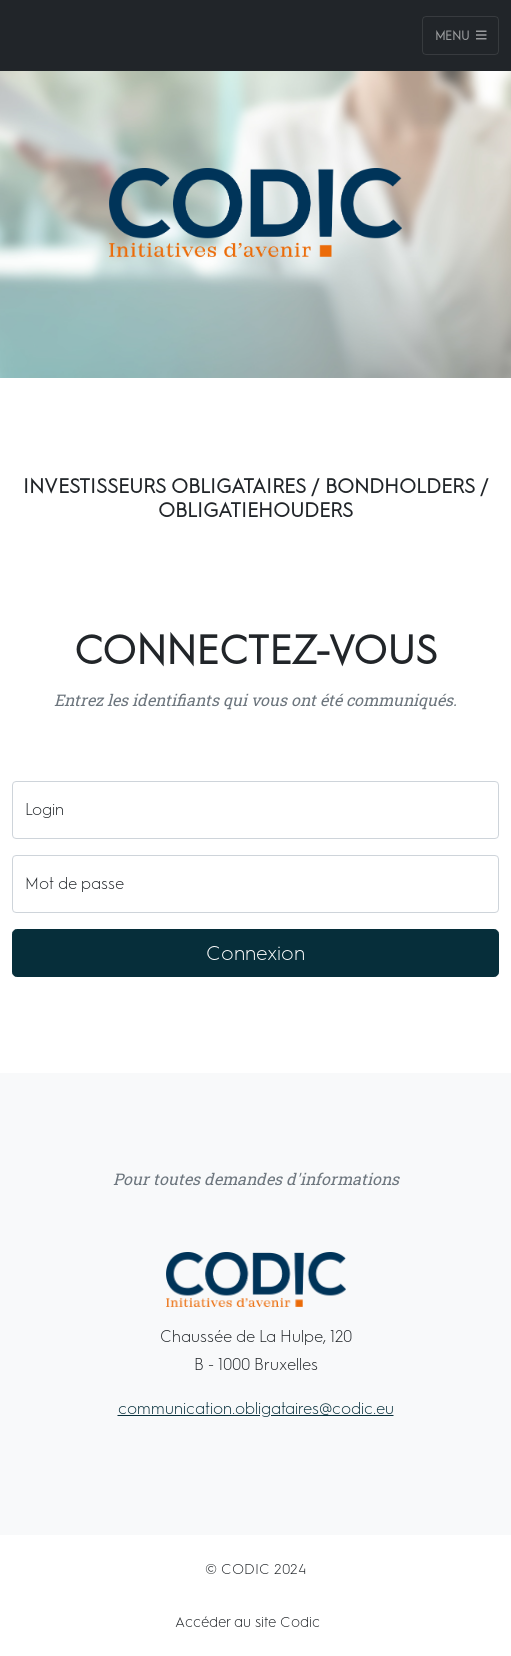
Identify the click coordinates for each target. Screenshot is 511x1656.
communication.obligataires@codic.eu (256, 1408)
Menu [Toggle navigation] (461, 36)
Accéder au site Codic (247, 1622)
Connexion (255, 953)
